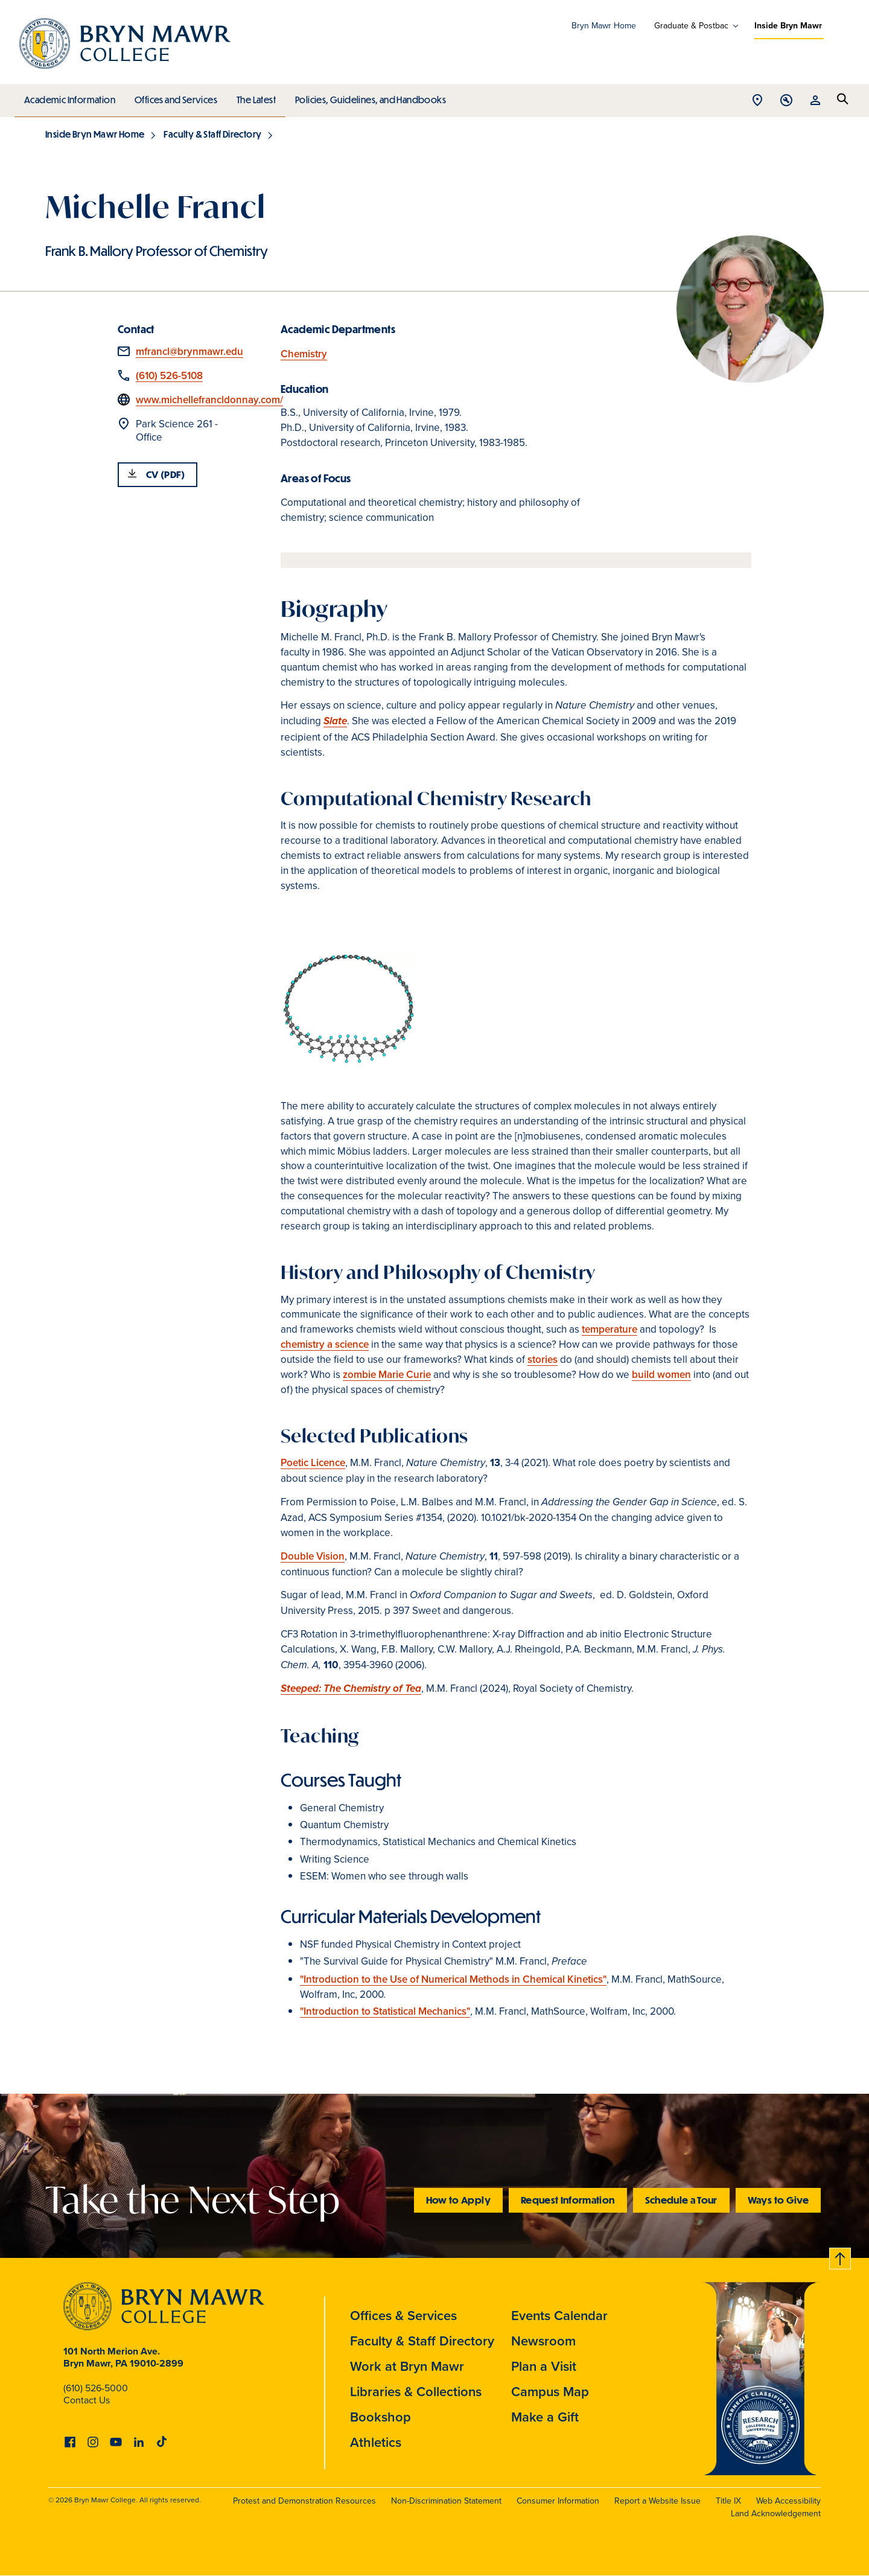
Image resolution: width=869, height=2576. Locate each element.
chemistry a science (325, 1344)
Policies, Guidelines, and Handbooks (366, 96)
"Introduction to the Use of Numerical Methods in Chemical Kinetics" (453, 1979)
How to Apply (458, 2199)
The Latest (253, 96)
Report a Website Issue (657, 2501)
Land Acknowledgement (776, 2513)
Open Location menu (757, 101)
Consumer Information (558, 2501)
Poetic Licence (313, 1462)
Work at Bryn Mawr (407, 2366)
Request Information (568, 2199)
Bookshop (380, 2417)
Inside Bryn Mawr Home (94, 134)
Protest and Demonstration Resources (304, 2501)
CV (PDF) (165, 474)
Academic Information (69, 96)
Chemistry (304, 354)
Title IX (728, 2501)
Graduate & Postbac (691, 26)
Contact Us (86, 2400)
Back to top (840, 2256)
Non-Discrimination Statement (446, 2501)
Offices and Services (174, 96)
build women (661, 1374)
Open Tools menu (786, 101)
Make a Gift (545, 2417)
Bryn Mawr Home (603, 25)
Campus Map (550, 2392)
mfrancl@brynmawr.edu (189, 351)
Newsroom (543, 2341)
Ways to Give (778, 2199)
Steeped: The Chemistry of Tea (351, 1689)
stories (542, 1359)
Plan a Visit (543, 2366)
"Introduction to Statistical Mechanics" (385, 2011)
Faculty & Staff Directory (212, 134)
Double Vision (313, 1556)
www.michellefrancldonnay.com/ (209, 399)
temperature (609, 1329)
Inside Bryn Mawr (788, 25)
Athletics (375, 2442)
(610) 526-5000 (95, 2388)
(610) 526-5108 (169, 375)
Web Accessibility (788, 2501)
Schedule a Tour (681, 2199)
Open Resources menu (815, 101)
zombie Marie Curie (387, 1374)
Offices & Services (403, 2316)
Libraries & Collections (416, 2392)
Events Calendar (559, 2316)
